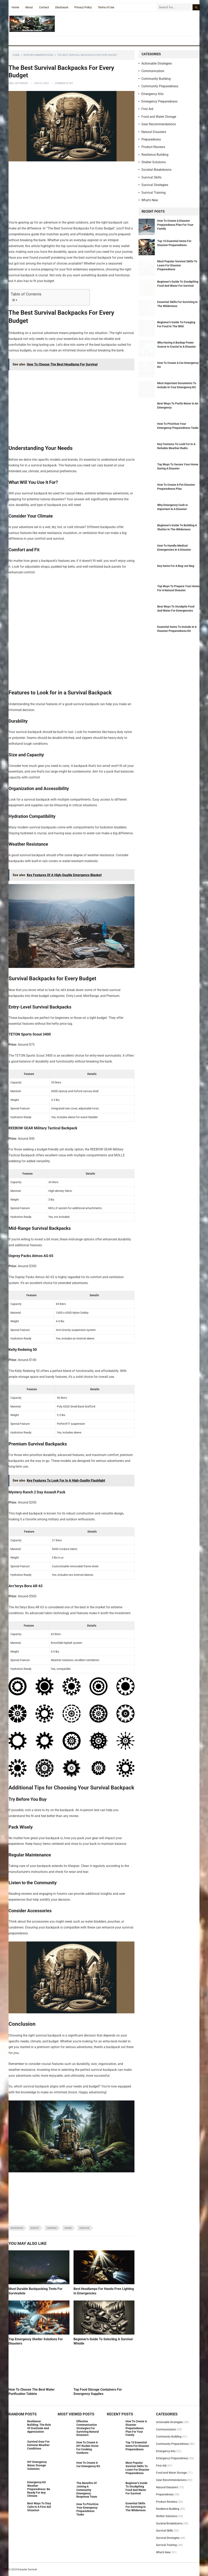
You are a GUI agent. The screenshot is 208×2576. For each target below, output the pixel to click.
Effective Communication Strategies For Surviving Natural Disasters (87, 2428)
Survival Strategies (154, 185)
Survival (84, 2228)
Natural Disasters (153, 132)
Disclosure (61, 7)
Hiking (68, 2228)
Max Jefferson (18, 83)
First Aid (147, 109)
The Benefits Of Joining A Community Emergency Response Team (86, 2489)
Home (15, 7)
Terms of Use (106, 7)
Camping (52, 2228)
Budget (35, 2228)
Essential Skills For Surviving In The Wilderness (136, 2507)
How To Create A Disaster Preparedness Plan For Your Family (175, 224)
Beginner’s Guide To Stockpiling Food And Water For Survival (136, 2488)
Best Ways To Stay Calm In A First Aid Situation (39, 2507)
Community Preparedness (159, 86)
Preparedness (151, 139)
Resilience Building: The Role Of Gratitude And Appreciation (39, 2426)
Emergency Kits (152, 94)
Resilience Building (154, 155)
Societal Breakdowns (156, 170)
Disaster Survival (27, 2569)
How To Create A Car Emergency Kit (88, 2464)
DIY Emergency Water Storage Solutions (37, 2465)
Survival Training (153, 193)
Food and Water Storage (158, 117)
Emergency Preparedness (159, 101)
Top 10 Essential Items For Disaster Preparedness (137, 2446)
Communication (152, 71)
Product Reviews (153, 147)
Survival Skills (151, 177)
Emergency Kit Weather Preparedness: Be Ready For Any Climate (38, 2489)
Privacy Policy (83, 7)
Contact (44, 7)
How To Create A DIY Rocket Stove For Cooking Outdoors (87, 2447)
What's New (149, 200)
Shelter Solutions (153, 162)
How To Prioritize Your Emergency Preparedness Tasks (87, 2509)
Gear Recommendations (38, 55)
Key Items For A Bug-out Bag (175, 566)
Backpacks (17, 2228)
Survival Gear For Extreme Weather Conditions (38, 2445)
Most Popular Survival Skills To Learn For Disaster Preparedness (177, 265)
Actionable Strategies (156, 63)
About (29, 7)
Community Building (156, 79)
